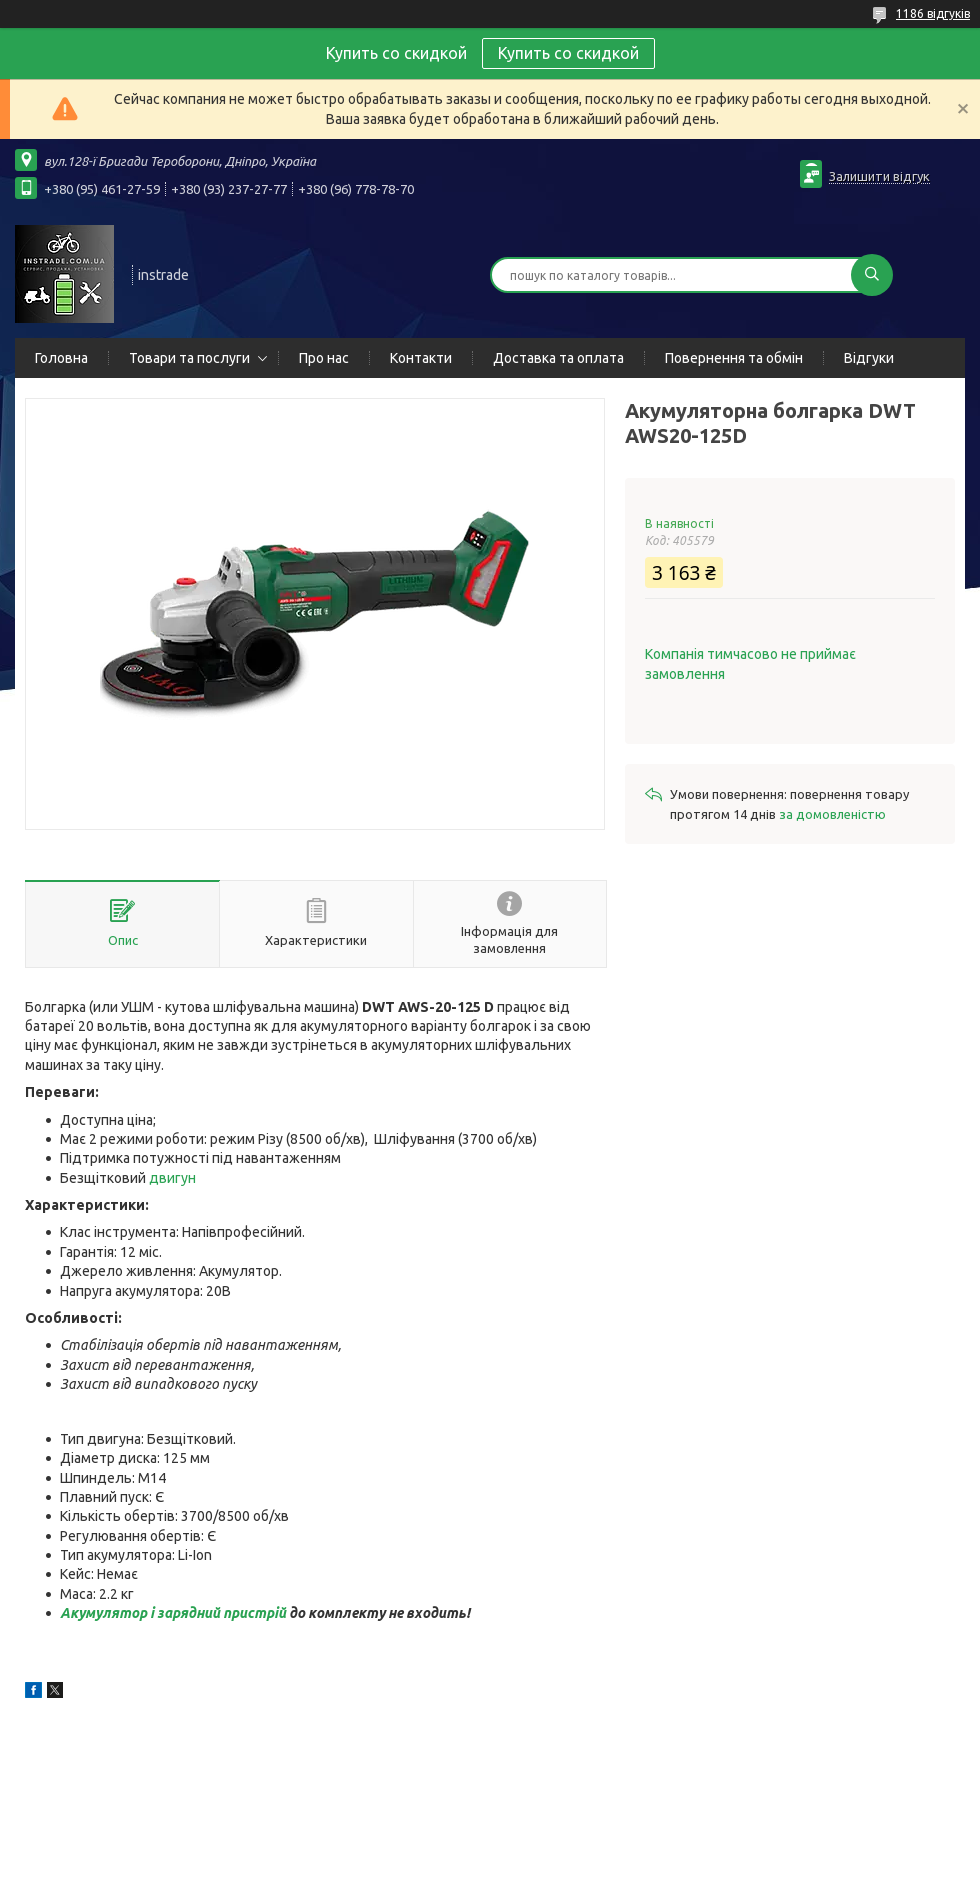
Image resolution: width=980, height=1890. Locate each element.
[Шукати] (872, 275)
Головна (61, 358)
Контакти (421, 358)
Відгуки (869, 358)
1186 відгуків (933, 13)
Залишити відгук (879, 176)
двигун (172, 1178)
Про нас (324, 358)
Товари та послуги (189, 358)
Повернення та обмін (734, 358)
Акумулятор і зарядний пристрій (173, 1613)
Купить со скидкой (568, 53)
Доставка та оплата (558, 358)
